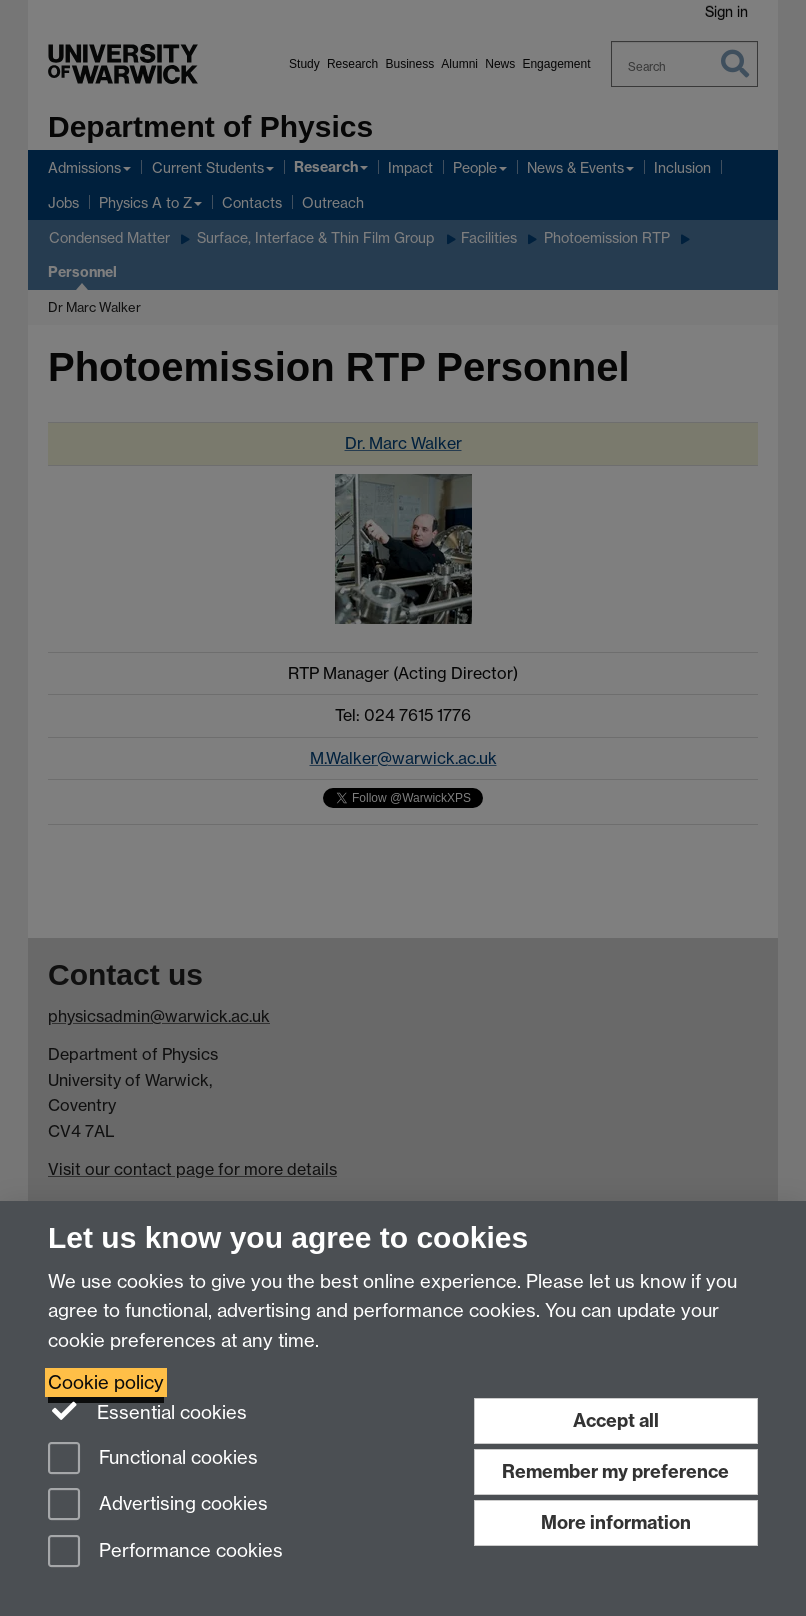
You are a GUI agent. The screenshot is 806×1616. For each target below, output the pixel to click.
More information (616, 1522)
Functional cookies (153, 1459)
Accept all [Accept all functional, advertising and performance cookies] (616, 1420)
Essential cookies (147, 1411)
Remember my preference (615, 1471)
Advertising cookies (158, 1505)
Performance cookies (165, 1552)
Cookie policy (106, 1382)
